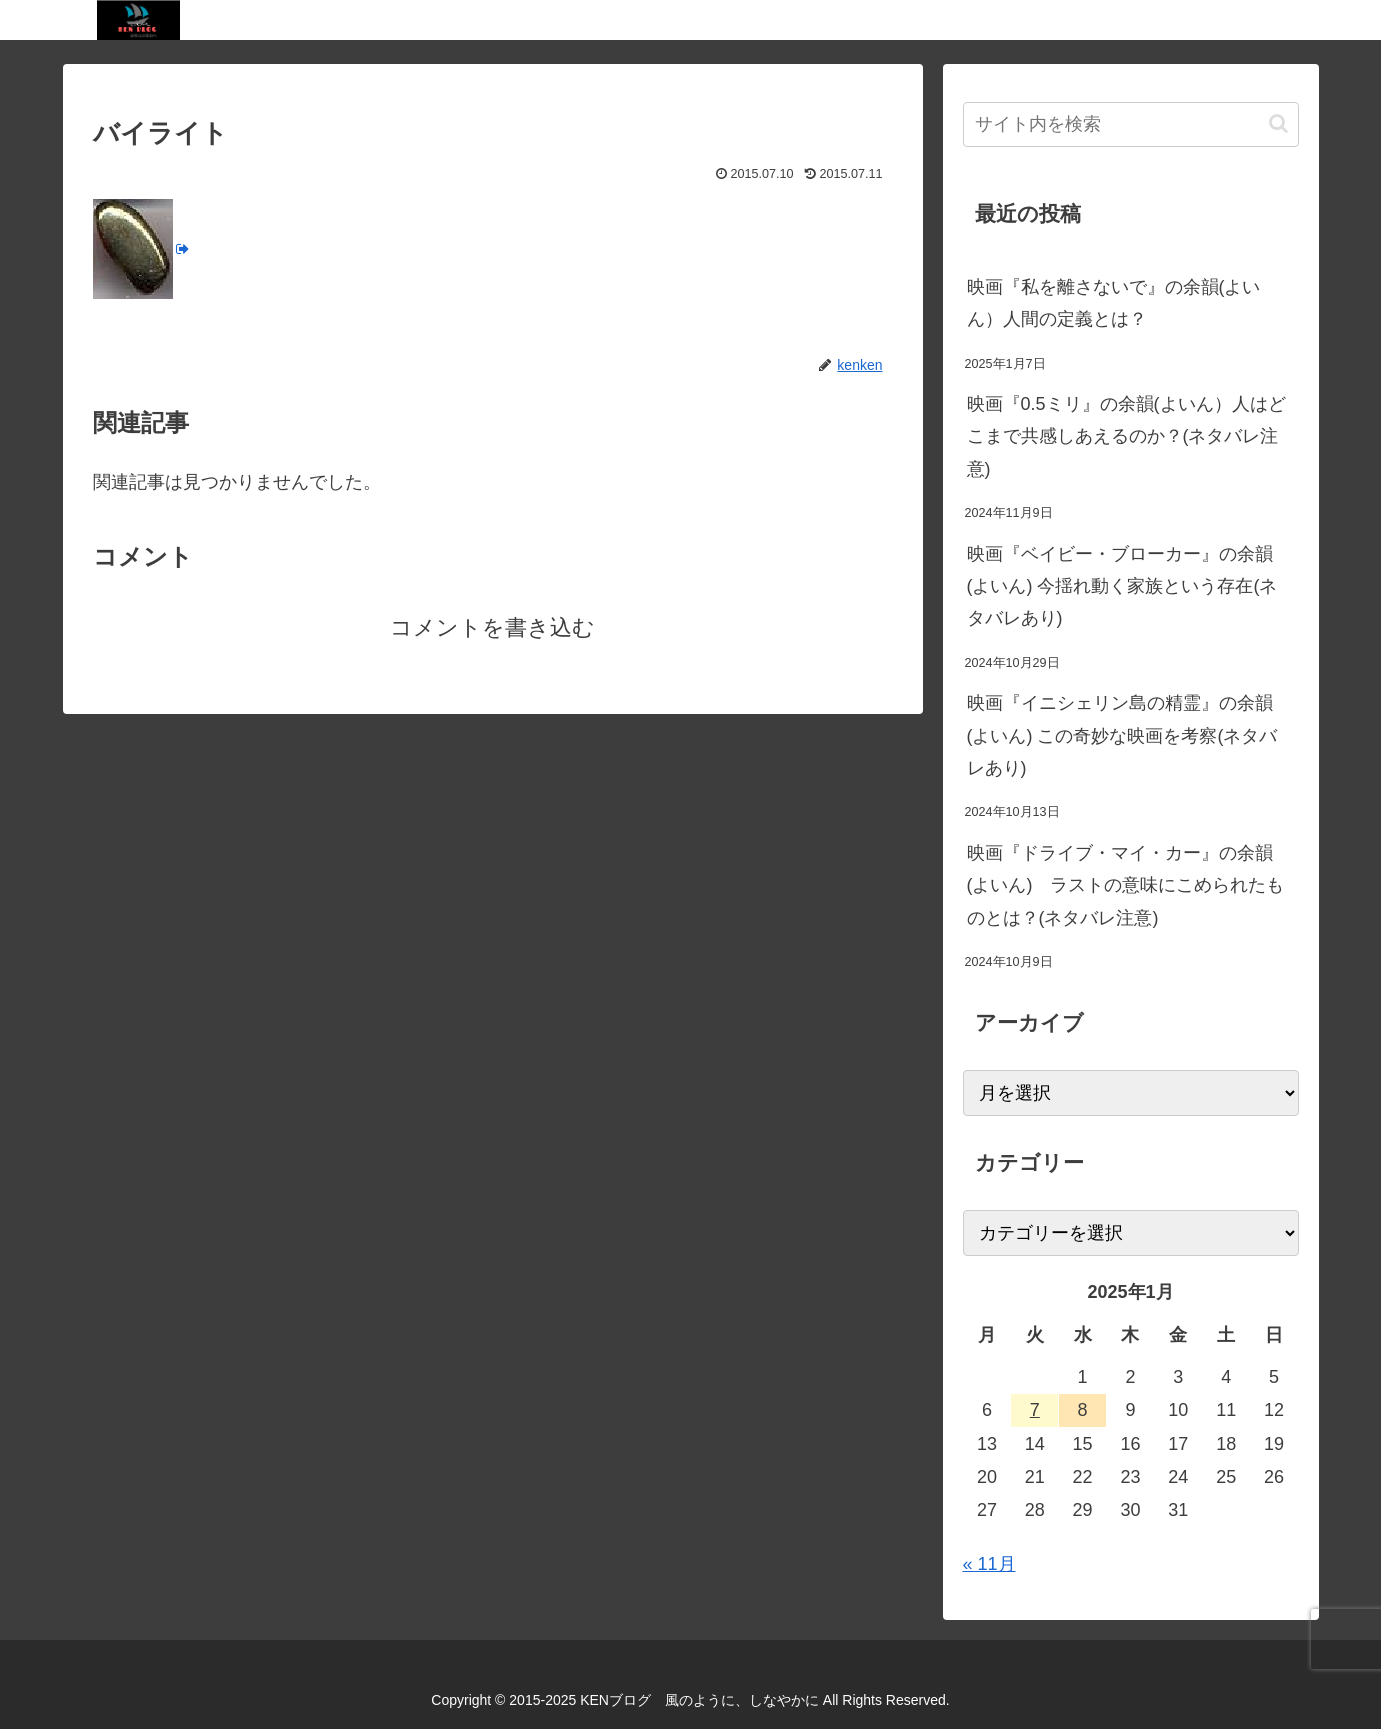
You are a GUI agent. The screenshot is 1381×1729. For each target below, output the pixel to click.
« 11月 (989, 1564)
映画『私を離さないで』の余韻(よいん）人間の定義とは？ (1114, 303)
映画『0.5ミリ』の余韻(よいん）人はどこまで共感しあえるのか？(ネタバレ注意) (1126, 436)
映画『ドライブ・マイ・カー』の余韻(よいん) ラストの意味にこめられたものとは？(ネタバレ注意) (1126, 885)
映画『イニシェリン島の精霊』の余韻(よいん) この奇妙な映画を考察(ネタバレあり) (1122, 735)
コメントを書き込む (492, 627)
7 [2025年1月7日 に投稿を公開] (1035, 1410)
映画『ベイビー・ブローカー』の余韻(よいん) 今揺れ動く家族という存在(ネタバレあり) (1122, 586)
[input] (1131, 124)
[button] (1278, 123)
